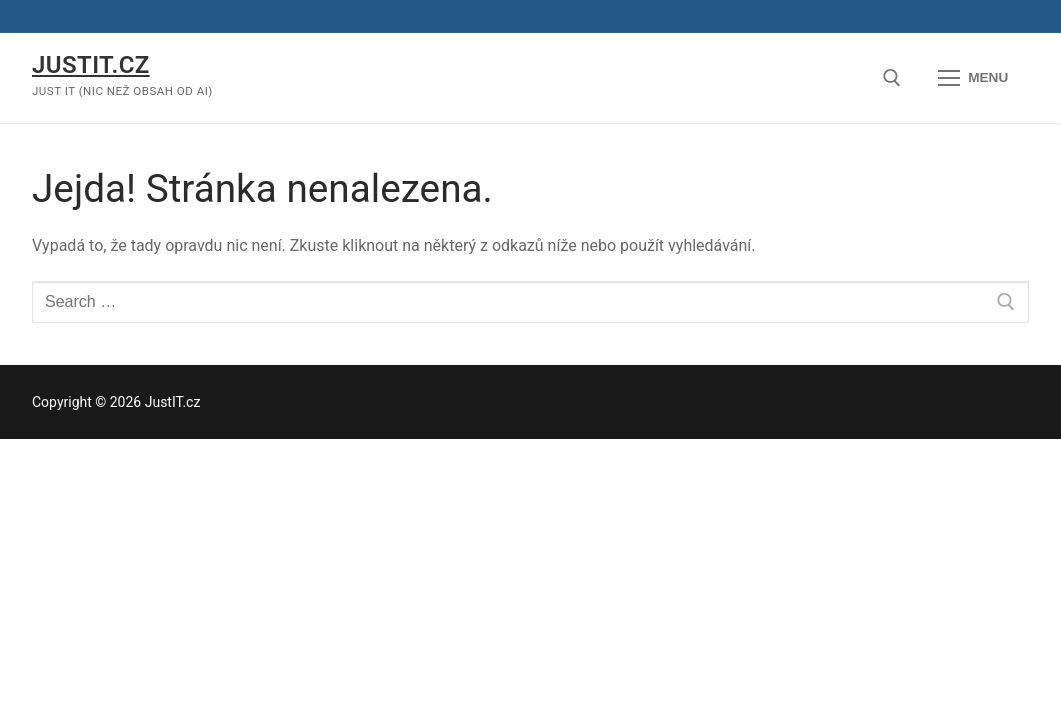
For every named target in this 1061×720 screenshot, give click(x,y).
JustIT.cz (91, 65)
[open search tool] (892, 78)
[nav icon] (973, 78)
